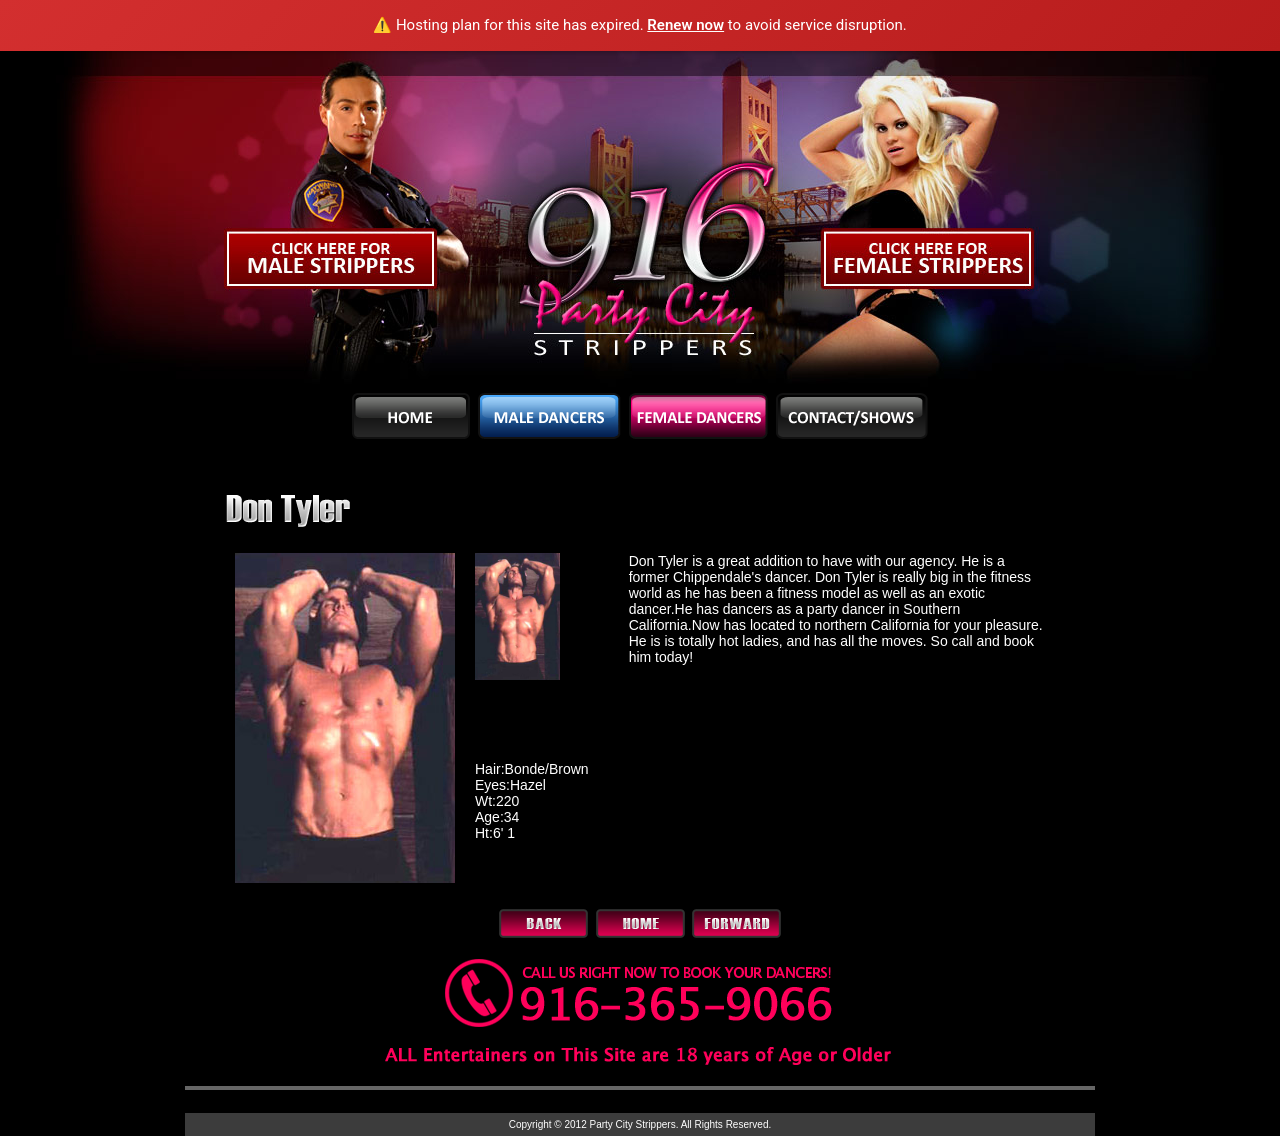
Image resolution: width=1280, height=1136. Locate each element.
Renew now (685, 25)
